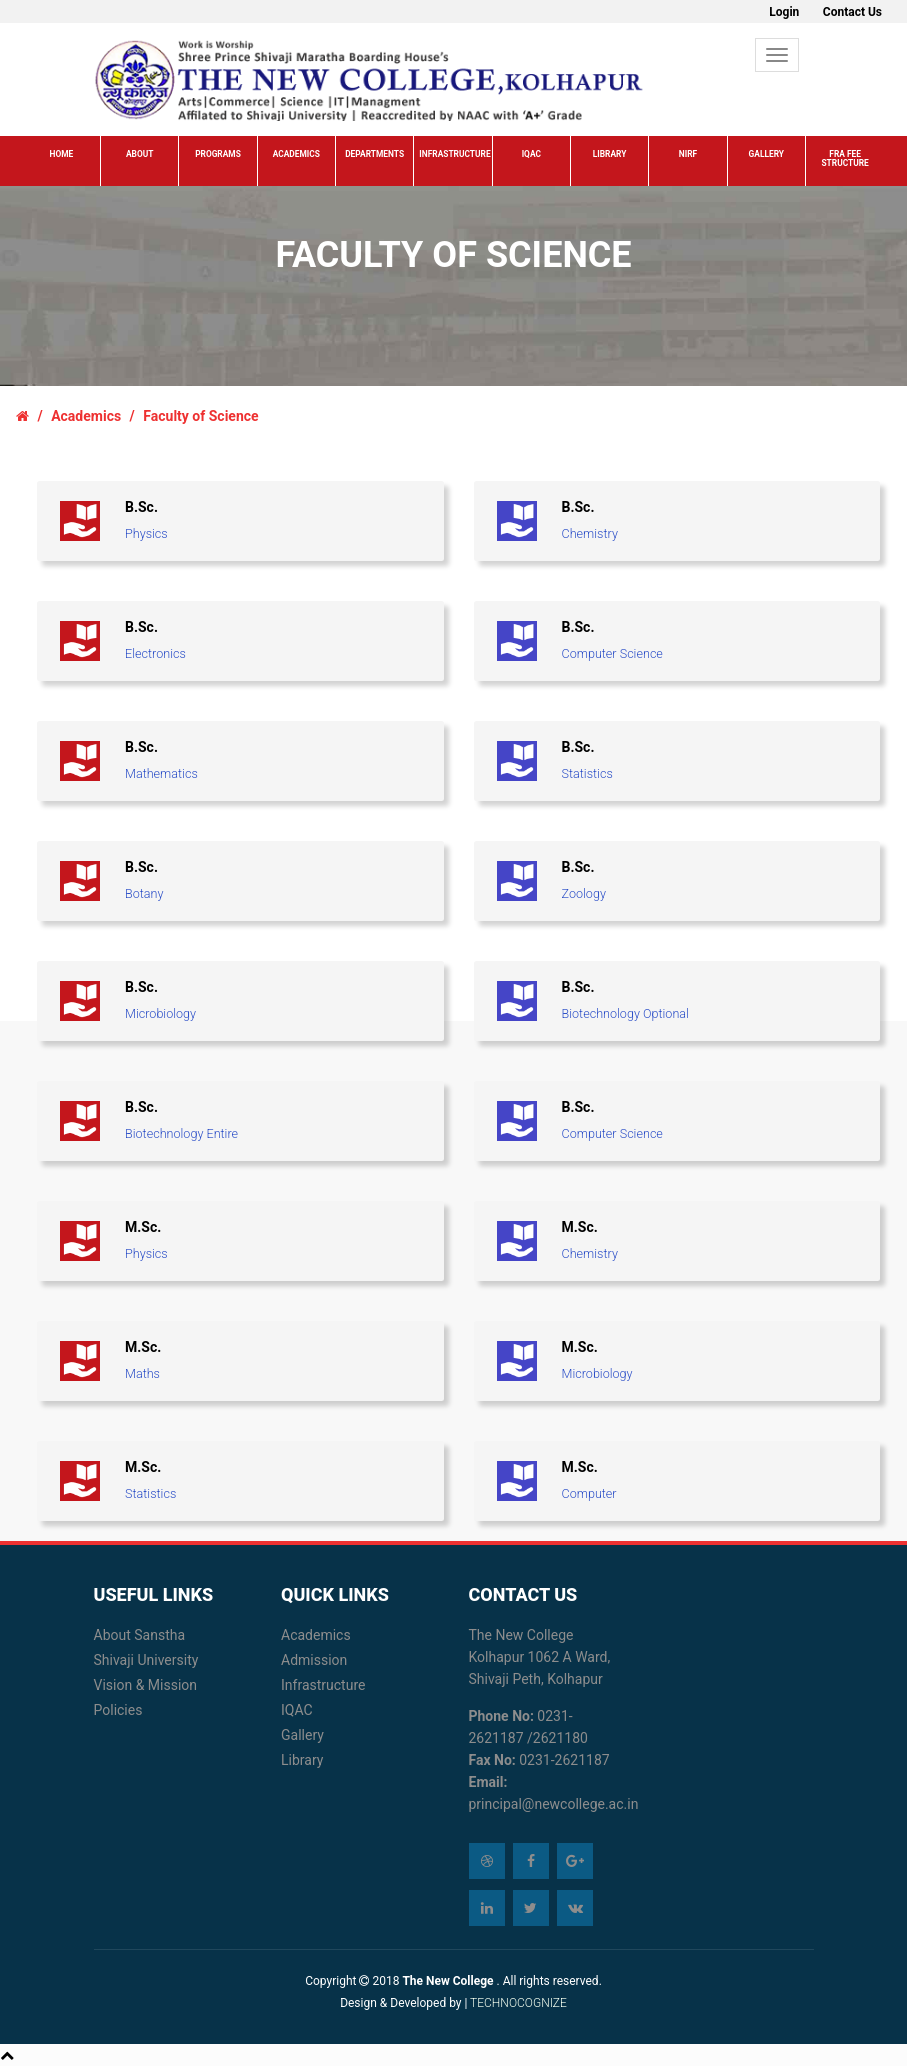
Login (784, 12)
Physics (146, 533)
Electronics (155, 653)
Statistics (587, 773)
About (139, 154)
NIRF (688, 154)
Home (61, 154)
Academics (296, 154)
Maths (142, 1373)
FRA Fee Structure (844, 158)
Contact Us (852, 12)
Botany (144, 893)
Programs (218, 154)
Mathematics (161, 773)
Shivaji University (146, 1660)
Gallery (766, 154)
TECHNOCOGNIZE (516, 2003)
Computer (589, 1493)
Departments (374, 154)
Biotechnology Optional (625, 1013)
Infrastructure (454, 154)
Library (610, 154)
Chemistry (590, 533)
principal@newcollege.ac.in (554, 1804)
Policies (118, 1710)
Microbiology (160, 1013)
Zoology (584, 893)
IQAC (531, 154)
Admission (314, 1660)
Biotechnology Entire (181, 1133)
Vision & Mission (146, 1685)
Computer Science (612, 653)
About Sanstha (140, 1635)
